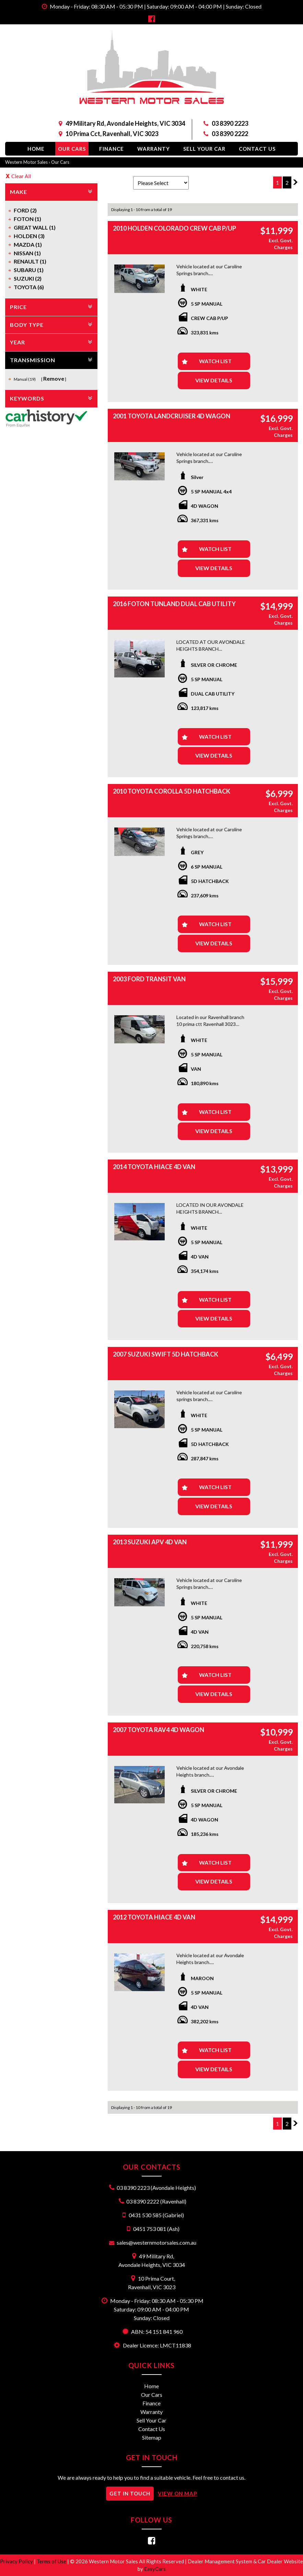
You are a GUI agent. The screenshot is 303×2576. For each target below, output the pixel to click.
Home (36, 149)
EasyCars (155, 2569)
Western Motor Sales (26, 162)
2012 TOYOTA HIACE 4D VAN (154, 1917)
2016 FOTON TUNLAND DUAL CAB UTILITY (174, 604)
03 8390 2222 (230, 133)
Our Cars (72, 149)
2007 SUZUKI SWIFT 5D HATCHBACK (165, 1354)
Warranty (153, 149)
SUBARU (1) (29, 270)
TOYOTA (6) (29, 287)
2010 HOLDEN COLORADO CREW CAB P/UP (174, 228)
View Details (213, 380)
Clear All (21, 176)
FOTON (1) (27, 219)
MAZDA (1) (28, 244)
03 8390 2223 (230, 123)
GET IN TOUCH (129, 2493)
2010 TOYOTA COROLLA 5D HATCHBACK (171, 791)
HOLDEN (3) (29, 236)
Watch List (215, 361)
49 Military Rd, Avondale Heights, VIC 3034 (125, 123)
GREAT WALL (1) (35, 227)
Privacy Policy (17, 2561)
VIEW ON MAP (177, 2493)
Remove (53, 378)
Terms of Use (52, 2561)
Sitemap (151, 2437)
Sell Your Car (204, 149)
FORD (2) (25, 210)
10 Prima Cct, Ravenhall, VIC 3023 (112, 133)
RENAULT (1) (30, 261)
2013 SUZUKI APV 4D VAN (150, 1542)
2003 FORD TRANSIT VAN (149, 979)
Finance (111, 149)
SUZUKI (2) (28, 278)
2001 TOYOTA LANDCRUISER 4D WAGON (171, 416)
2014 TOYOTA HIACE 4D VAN (154, 1166)
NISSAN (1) (27, 253)
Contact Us (257, 149)
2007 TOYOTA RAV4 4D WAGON (158, 1729)
